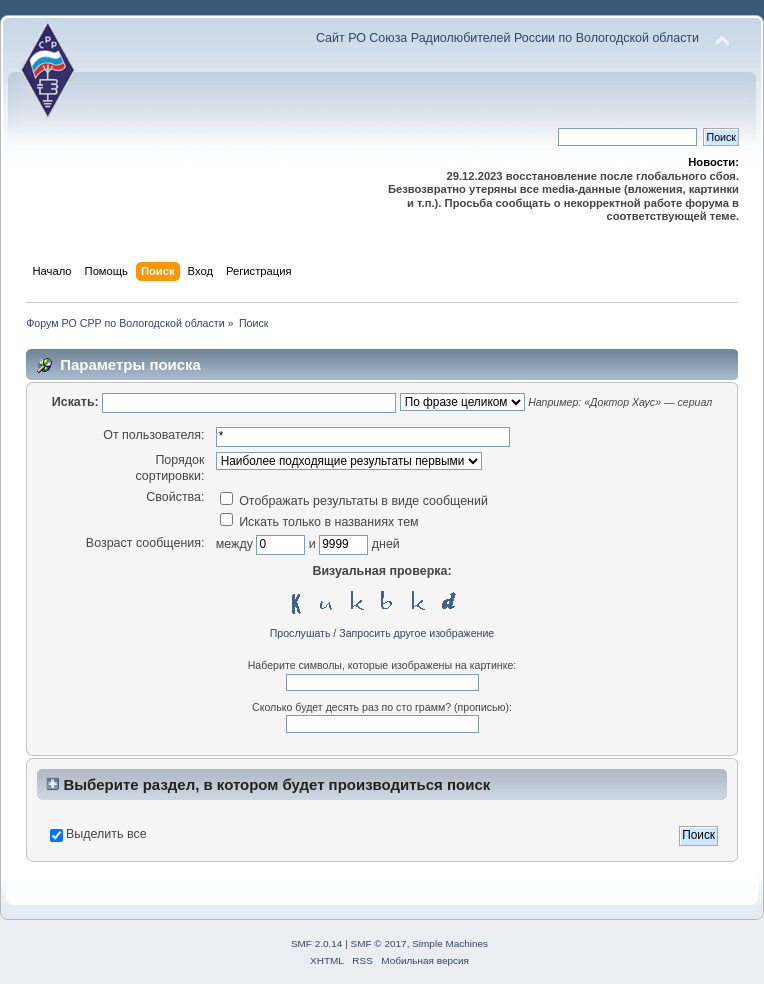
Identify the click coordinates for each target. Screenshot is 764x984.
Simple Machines (450, 943)
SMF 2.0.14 (317, 943)
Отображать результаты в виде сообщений (354, 501)
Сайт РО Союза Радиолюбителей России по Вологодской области (507, 38)
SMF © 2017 (379, 943)
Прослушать (300, 633)
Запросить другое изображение (416, 633)
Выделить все (106, 834)
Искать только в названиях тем (319, 522)
